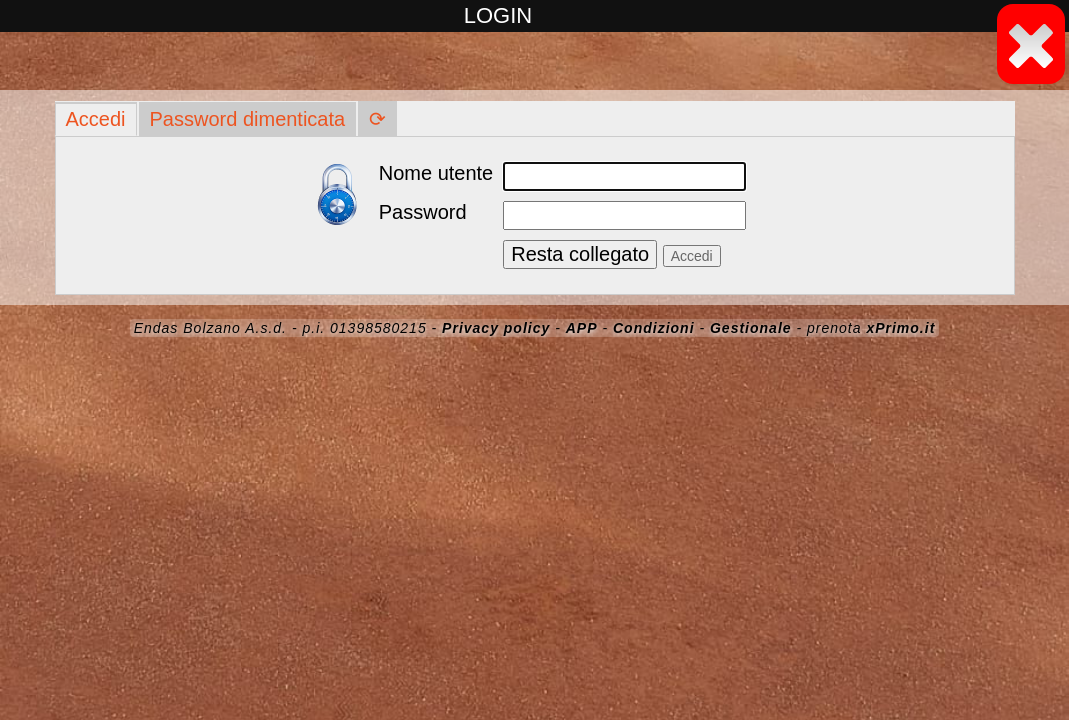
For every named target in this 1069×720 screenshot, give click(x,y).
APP (582, 328)
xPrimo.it (900, 328)
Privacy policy (496, 328)
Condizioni (654, 328)
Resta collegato (580, 254)
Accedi (96, 119)
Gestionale (751, 328)
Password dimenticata (248, 119)
